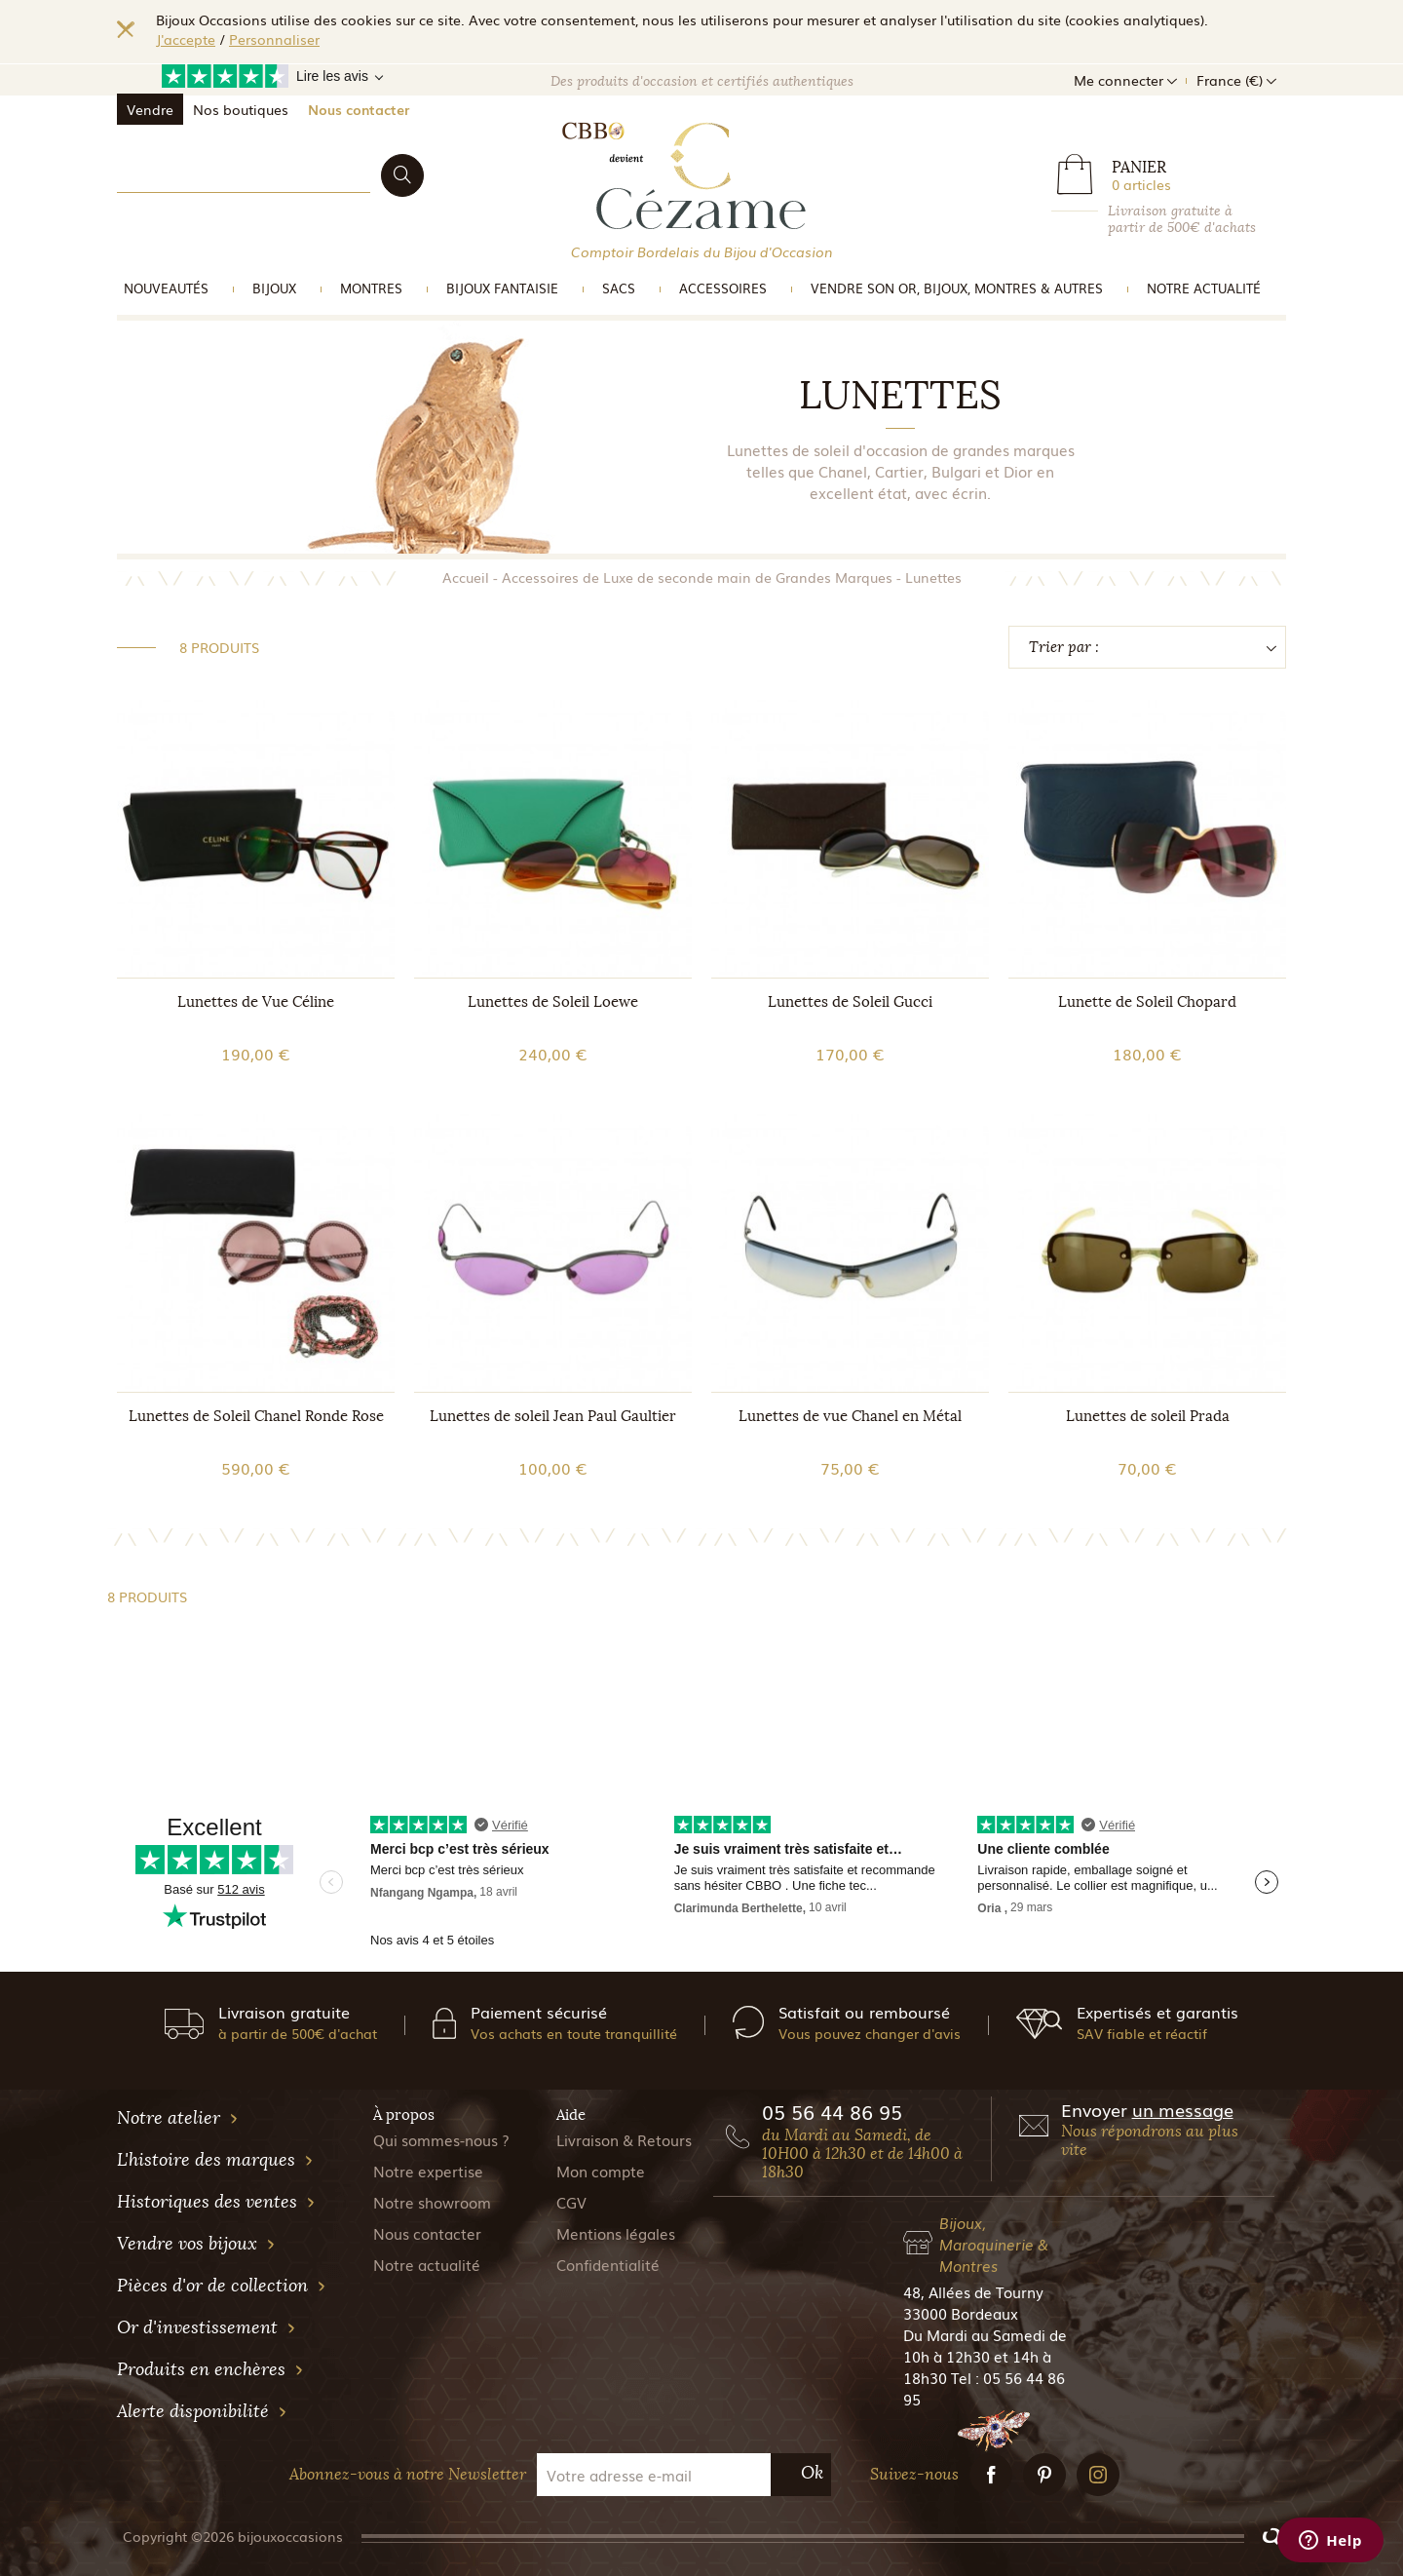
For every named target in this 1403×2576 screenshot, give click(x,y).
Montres (371, 288)
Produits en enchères (210, 2369)
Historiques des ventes (216, 2201)
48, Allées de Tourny (973, 2291)
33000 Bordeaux (960, 2313)
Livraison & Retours (624, 2139)
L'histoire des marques (215, 2160)
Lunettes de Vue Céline (255, 1002)
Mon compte (600, 2170)
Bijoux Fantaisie (502, 288)
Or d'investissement (206, 2327)
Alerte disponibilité (202, 2411)
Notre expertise (428, 2170)
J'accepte (185, 39)
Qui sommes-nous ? (441, 2139)
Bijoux (274, 288)
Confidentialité (608, 2264)
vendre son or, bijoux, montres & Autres (957, 288)
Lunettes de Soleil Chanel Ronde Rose (256, 1416)
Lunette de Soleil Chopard (1147, 1002)
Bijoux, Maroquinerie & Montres (993, 2243)
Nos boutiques (240, 109)
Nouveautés (166, 288)
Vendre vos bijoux (196, 2243)
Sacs (618, 288)
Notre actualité (1204, 288)
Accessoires (723, 288)
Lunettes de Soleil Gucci (850, 1002)
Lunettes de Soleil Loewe (553, 1002)
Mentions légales (615, 2233)
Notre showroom (432, 2201)
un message (1182, 2109)
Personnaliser (274, 39)
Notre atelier (178, 2118)
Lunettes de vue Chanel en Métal (850, 1416)
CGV (571, 2201)
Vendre (150, 109)
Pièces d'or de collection (221, 2285)
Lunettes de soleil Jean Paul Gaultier (553, 1416)
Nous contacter (358, 109)
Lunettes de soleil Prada (1148, 1416)
